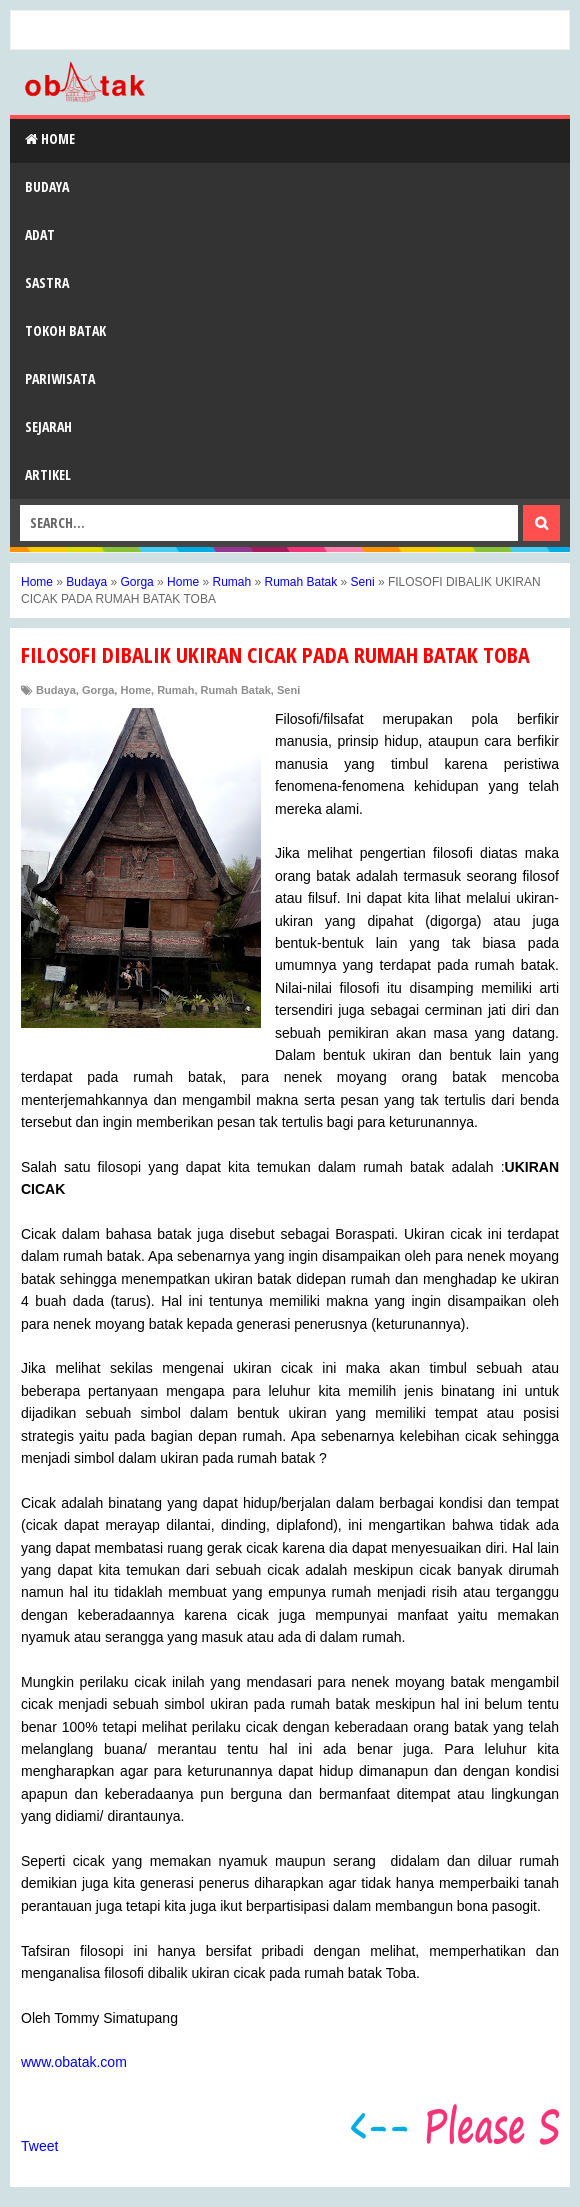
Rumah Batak (236, 690)
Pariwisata (60, 378)
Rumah (175, 690)
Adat (40, 234)
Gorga (98, 690)
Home (50, 138)
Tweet (39, 2146)
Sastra (47, 282)
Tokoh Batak (65, 330)
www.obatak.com (74, 2062)
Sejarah (48, 426)
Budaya (47, 186)
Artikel (48, 474)
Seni (288, 690)
